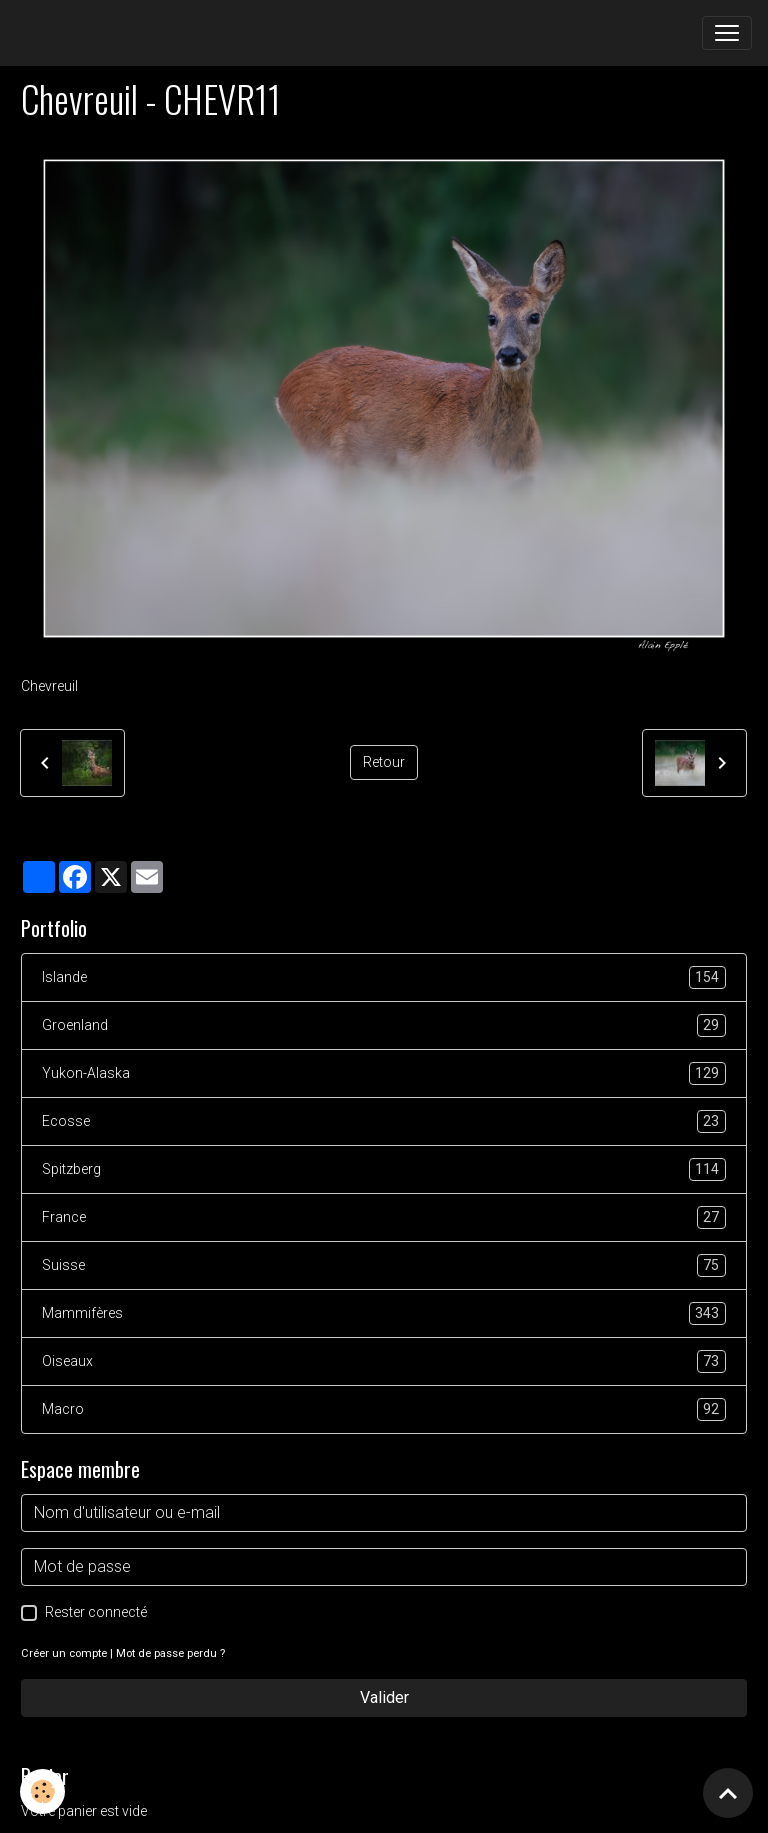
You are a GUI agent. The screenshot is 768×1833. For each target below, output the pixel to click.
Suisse (384, 1265)
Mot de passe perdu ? (170, 1653)
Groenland (384, 1025)
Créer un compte (64, 1653)
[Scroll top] (728, 1793)
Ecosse (384, 1121)
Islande (384, 977)
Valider (384, 1697)
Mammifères (384, 1313)
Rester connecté (96, 1612)
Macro (384, 1409)
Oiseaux (384, 1361)
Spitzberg (384, 1169)
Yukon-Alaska (384, 1073)
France (384, 1217)
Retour (384, 762)
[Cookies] (42, 1791)
